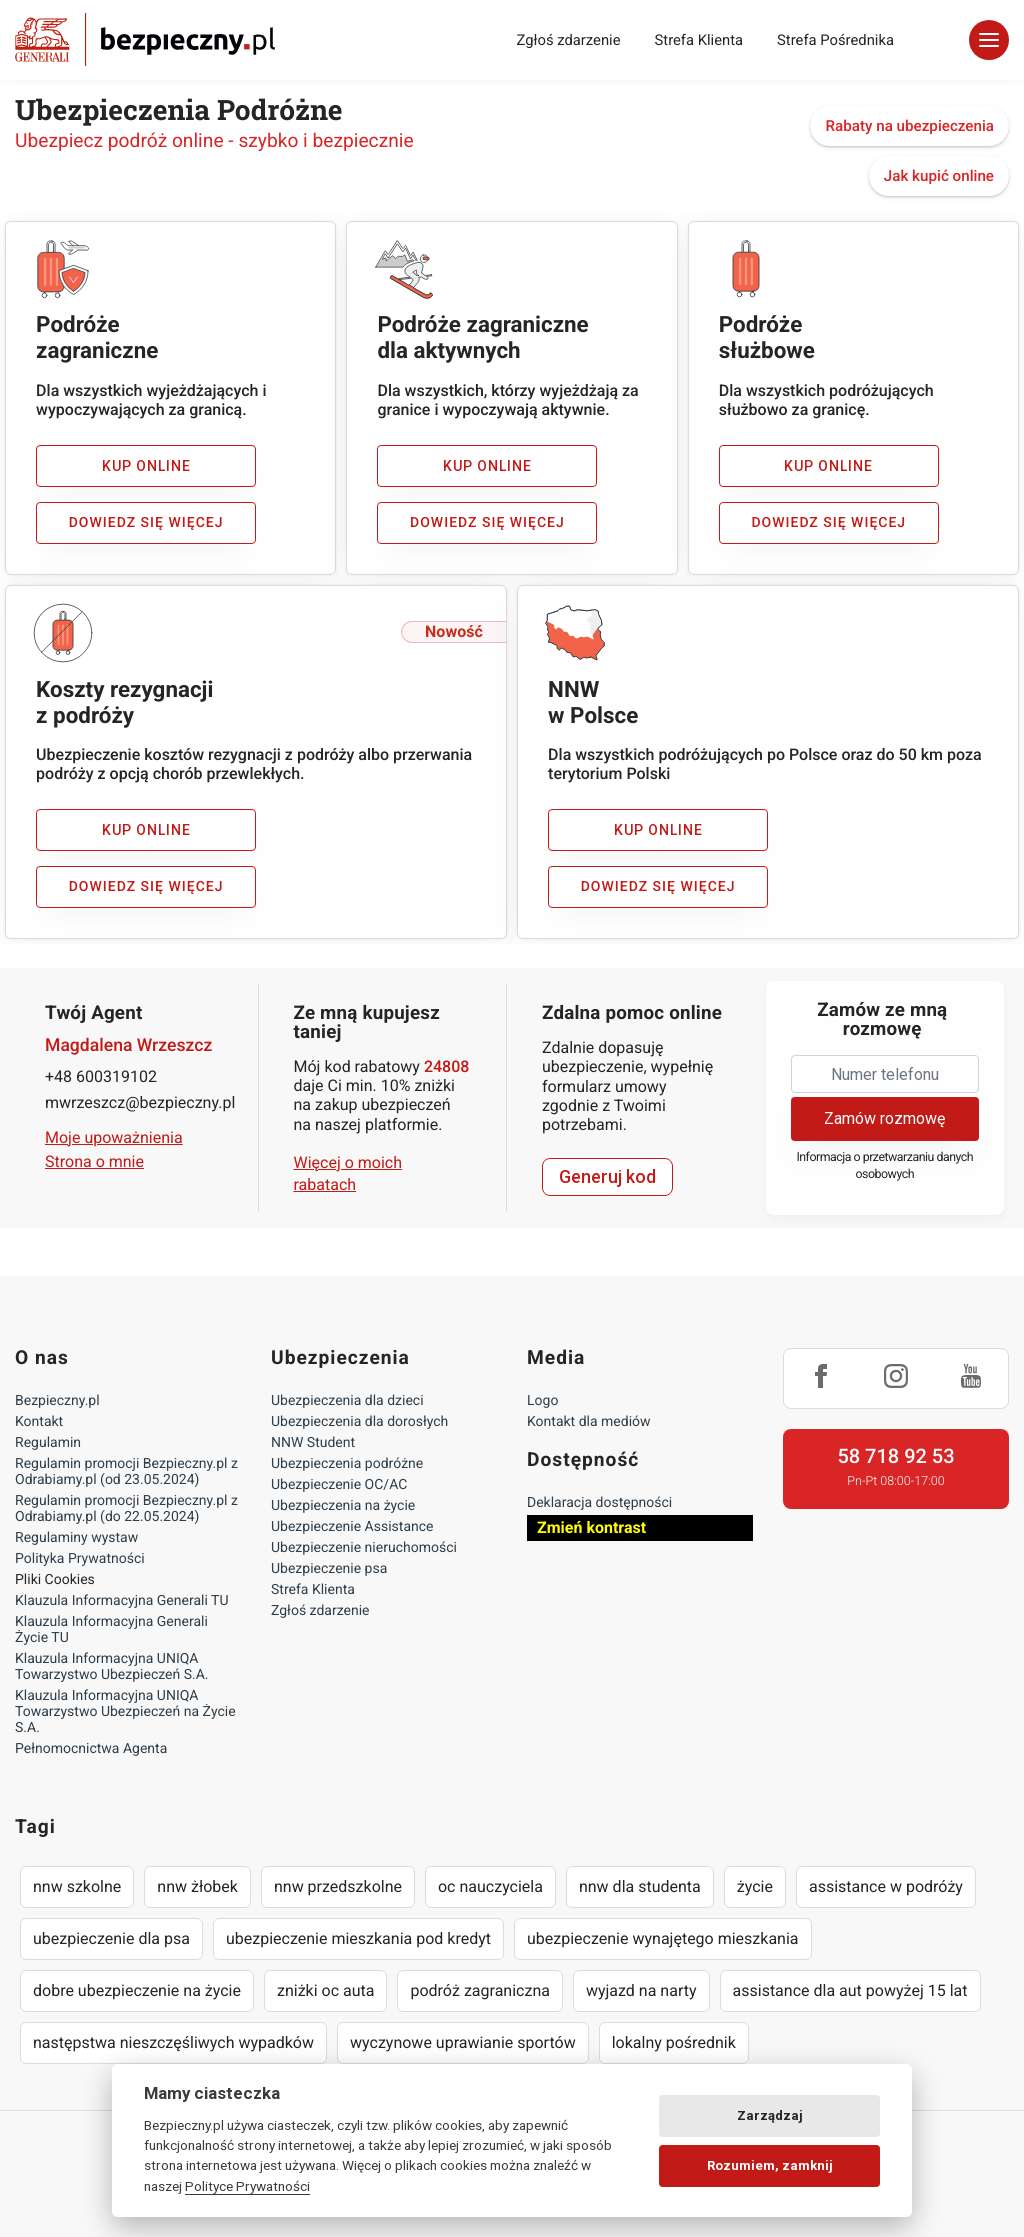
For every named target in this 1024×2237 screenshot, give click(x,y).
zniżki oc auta (326, 1990)
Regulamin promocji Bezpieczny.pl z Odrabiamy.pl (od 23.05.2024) (126, 1472)
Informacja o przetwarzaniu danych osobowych (884, 1166)
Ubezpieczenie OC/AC (339, 1485)
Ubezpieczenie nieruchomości (364, 1548)
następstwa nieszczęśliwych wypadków (173, 2042)
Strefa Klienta (699, 40)
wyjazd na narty (641, 1990)
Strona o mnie (94, 1161)
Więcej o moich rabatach (348, 1173)
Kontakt (39, 1422)
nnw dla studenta (640, 1886)
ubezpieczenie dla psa (111, 1938)
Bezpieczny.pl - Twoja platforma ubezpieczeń (145, 39)
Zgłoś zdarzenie (568, 40)
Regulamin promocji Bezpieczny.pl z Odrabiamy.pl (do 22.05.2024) (126, 1509)
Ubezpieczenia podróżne (347, 1464)
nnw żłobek (197, 1886)
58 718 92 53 (895, 1456)
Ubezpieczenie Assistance (352, 1527)
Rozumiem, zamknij (770, 2165)
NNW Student (313, 1443)
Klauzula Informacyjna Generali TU (121, 1601)
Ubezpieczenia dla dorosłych (359, 1422)
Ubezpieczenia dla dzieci (347, 1401)
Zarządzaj (770, 2115)
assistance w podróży (886, 1886)
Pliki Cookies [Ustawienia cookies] (55, 1580)
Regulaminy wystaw (76, 1538)
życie (755, 1886)
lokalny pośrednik (674, 2042)
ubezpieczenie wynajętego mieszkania (663, 1938)
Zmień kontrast (591, 1527)
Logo (542, 1401)
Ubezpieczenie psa (329, 1569)
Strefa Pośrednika (835, 40)
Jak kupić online (939, 176)
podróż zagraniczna (479, 1990)
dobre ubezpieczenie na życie (137, 1990)
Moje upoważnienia (114, 1137)
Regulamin (48, 1443)
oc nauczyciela (490, 1886)
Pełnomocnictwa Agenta (91, 1749)
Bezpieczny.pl (57, 1401)
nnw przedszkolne (338, 1886)
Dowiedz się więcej (146, 523)
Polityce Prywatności (247, 2186)
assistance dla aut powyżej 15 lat (850, 1990)
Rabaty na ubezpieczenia (909, 126)
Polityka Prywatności (80, 1559)
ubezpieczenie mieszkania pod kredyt (358, 1938)
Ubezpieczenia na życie (343, 1506)
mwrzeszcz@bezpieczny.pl (139, 1102)
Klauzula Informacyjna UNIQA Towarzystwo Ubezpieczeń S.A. (112, 1667)
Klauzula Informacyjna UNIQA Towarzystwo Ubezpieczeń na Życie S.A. (125, 1712)
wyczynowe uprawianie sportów (463, 2042)
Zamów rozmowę (884, 1118)
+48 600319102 (101, 1076)
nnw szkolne (77, 1886)
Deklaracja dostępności (599, 1503)
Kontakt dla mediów (589, 1422)
